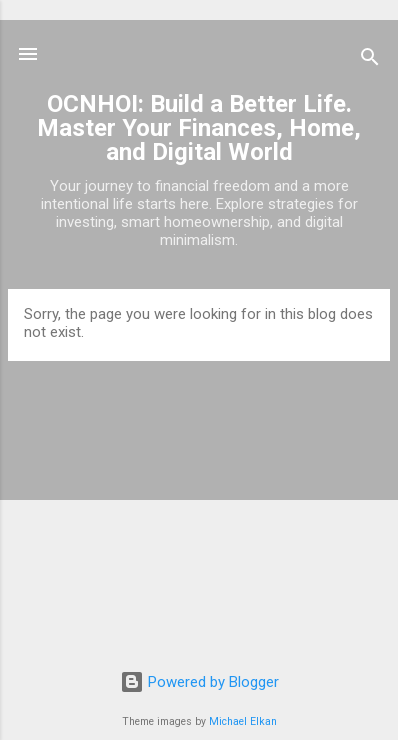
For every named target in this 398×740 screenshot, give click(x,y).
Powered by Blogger (199, 682)
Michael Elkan (243, 721)
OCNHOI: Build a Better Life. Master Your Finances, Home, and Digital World (199, 128)
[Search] (370, 60)
